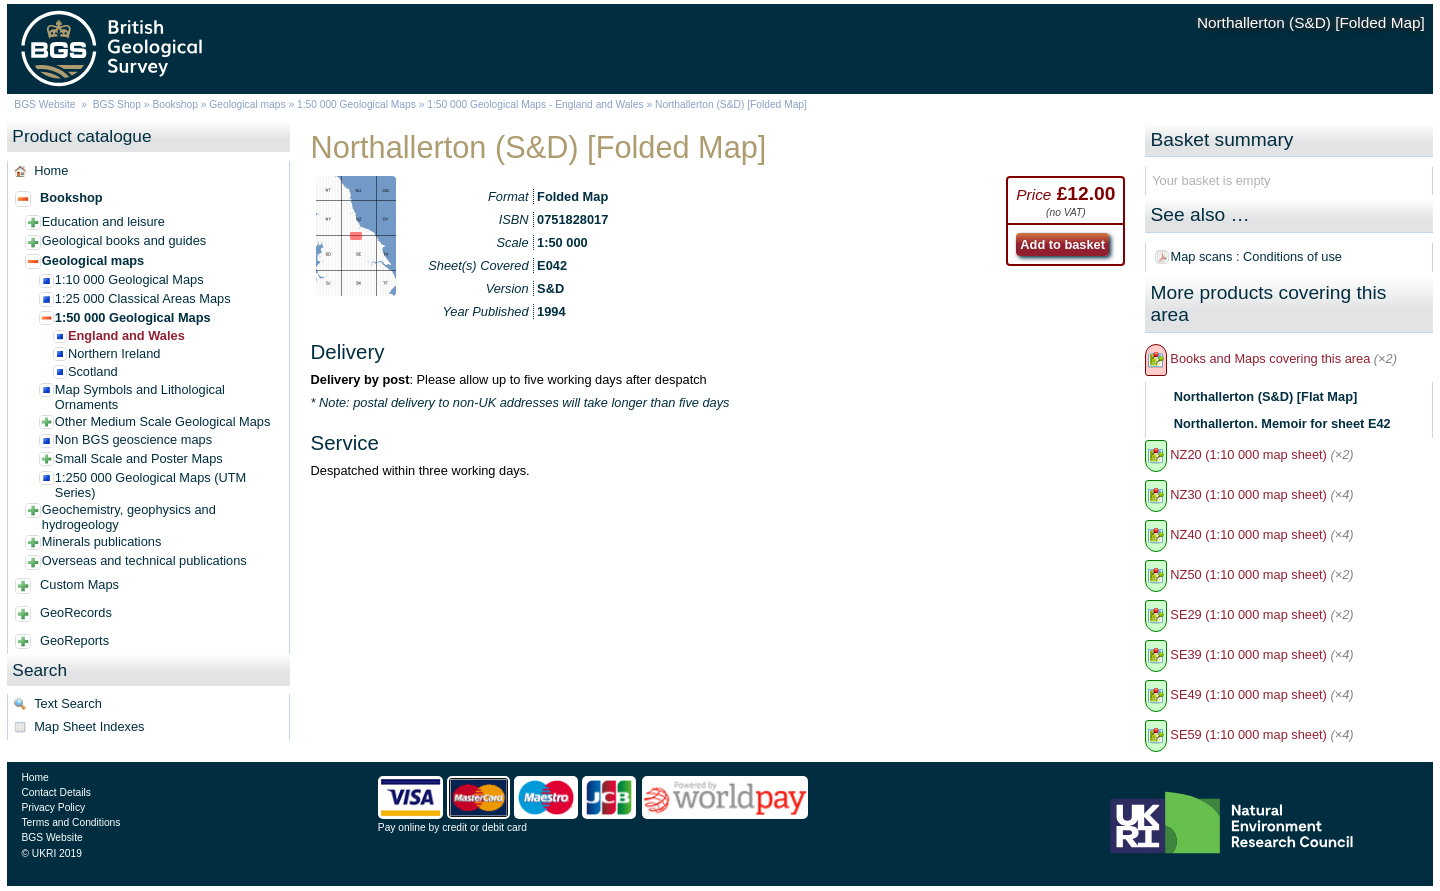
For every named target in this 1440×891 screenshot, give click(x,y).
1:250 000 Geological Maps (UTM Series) (150, 485)
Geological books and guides (124, 240)
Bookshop (175, 104)
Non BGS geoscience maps (133, 439)
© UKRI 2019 (51, 853)
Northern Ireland (114, 353)
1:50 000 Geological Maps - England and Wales (535, 104)
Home (51, 170)
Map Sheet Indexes (89, 726)
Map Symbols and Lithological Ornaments (140, 397)
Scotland (93, 371)
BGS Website (44, 104)
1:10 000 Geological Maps (129, 279)
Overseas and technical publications (144, 560)
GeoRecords (76, 612)
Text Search (68, 703)
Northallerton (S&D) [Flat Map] (1265, 396)
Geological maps (247, 104)
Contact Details (55, 792)
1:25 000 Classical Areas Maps (143, 298)
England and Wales (126, 335)
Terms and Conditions (70, 822)
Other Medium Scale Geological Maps (163, 421)
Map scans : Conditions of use (1256, 256)
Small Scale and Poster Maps (139, 458)
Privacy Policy (53, 807)
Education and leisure (103, 221)
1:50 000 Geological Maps (356, 104)
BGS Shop (117, 104)
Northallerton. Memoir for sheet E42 (1282, 423)
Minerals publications (102, 541)
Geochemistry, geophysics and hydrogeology (129, 517)
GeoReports (74, 640)
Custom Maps (79, 584)
